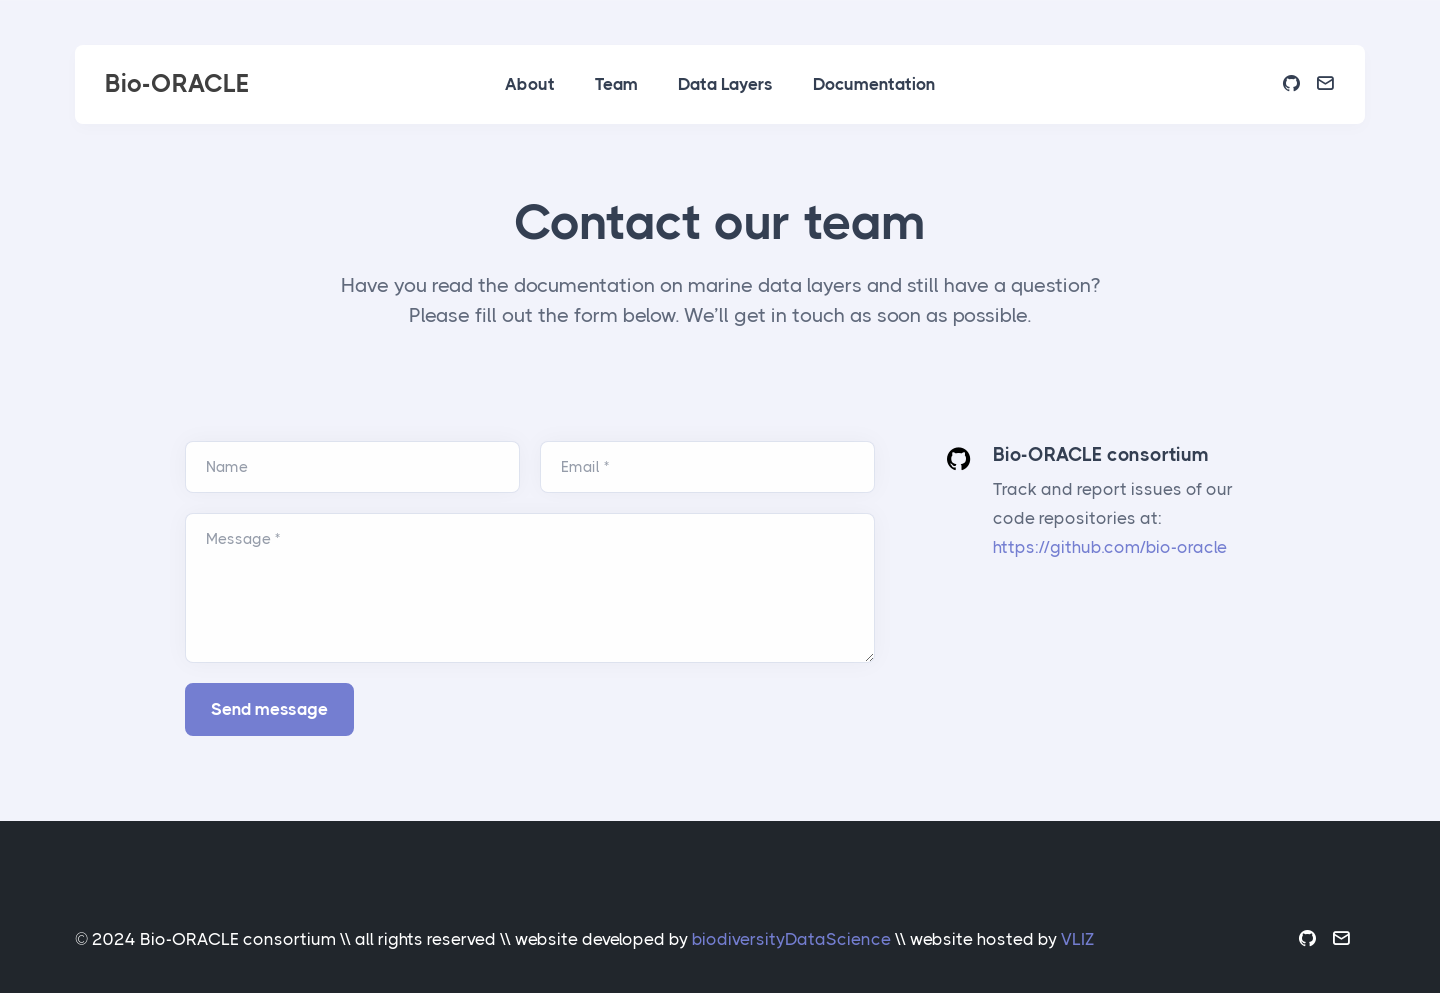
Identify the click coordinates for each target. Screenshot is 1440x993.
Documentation (874, 84)
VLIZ (1078, 939)
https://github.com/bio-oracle (1110, 547)
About (530, 84)
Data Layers (725, 84)
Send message (269, 709)
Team (616, 84)
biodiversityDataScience (791, 939)
